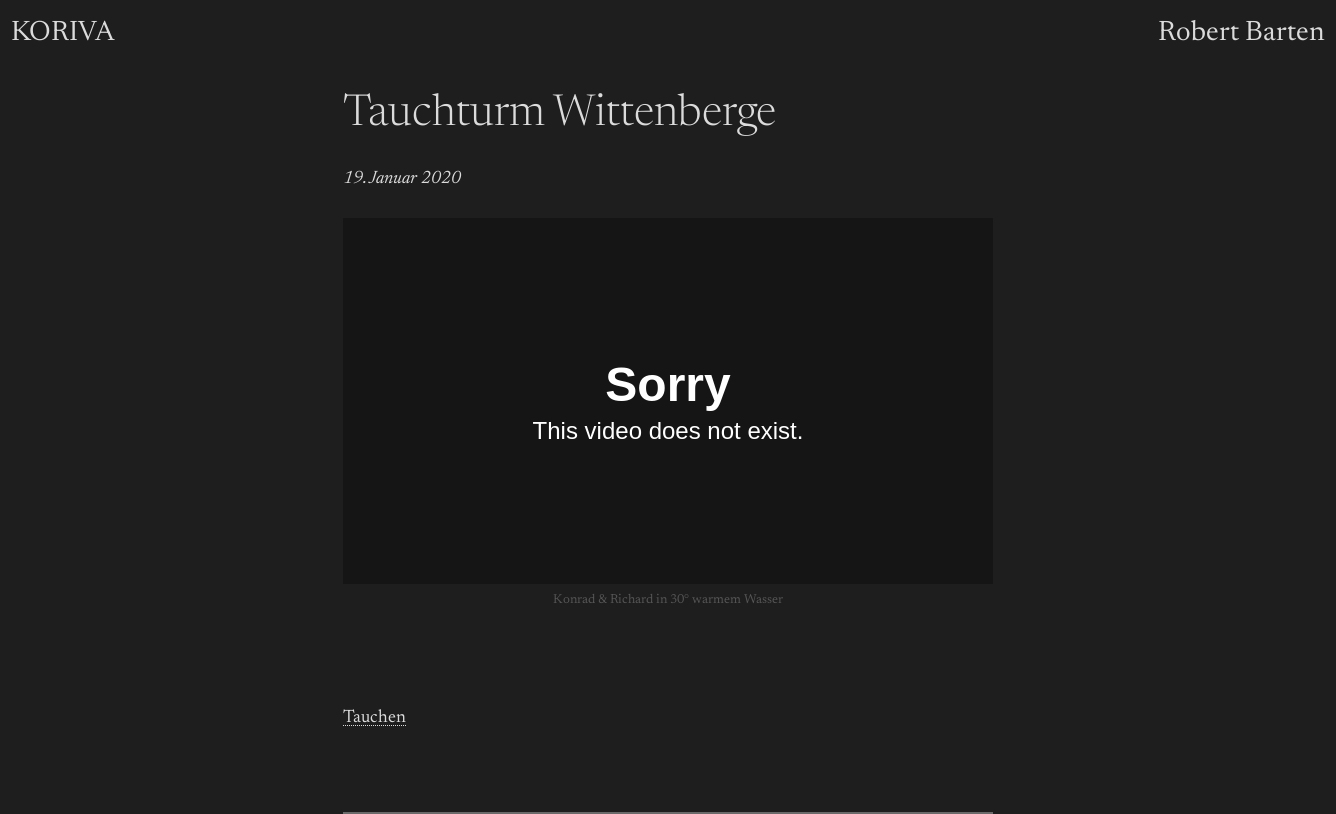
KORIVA (62, 33)
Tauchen (374, 718)
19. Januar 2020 (402, 179)
